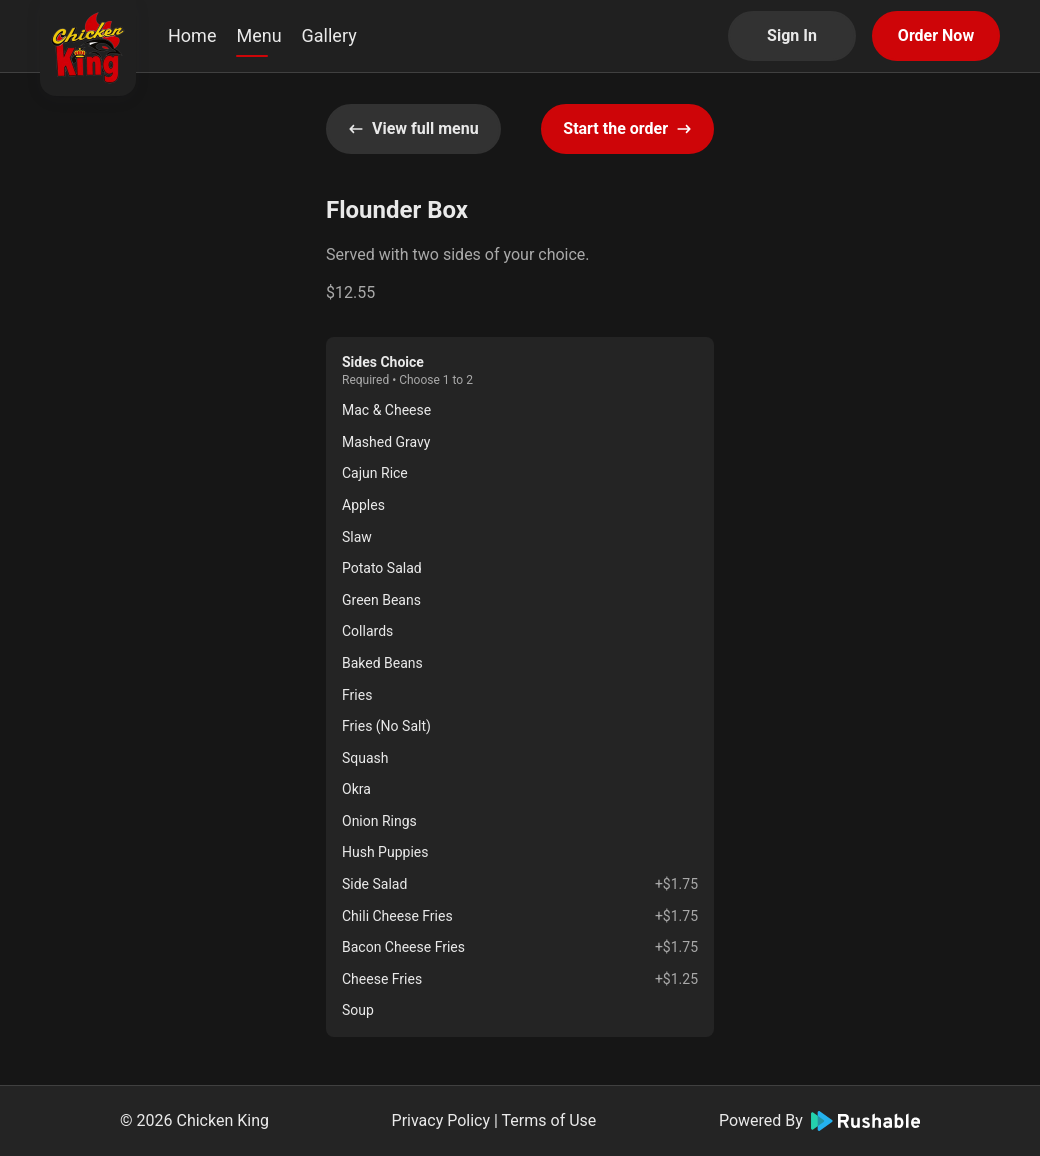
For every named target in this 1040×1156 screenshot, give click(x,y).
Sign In (792, 35)
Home (192, 35)
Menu (258, 35)
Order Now (936, 35)
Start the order (627, 128)
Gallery (329, 35)
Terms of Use (549, 1120)
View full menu (413, 128)
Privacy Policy (441, 1120)
